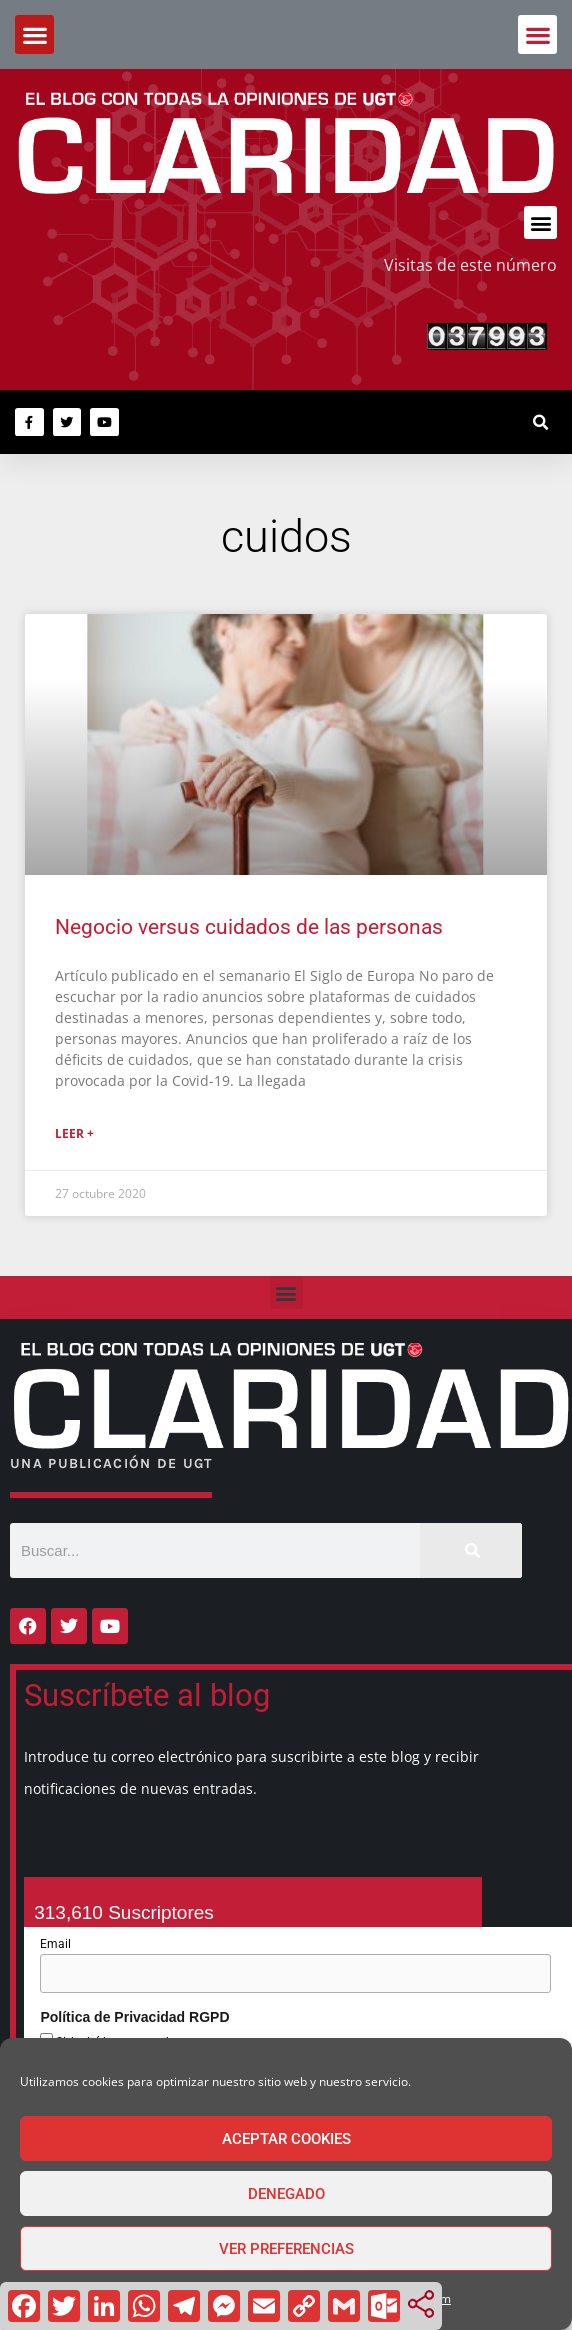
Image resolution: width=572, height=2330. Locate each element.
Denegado (286, 2194)
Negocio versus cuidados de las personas (249, 927)
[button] (537, 34)
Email (55, 1944)
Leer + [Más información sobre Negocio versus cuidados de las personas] (74, 1133)
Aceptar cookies (286, 2139)
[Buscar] (471, 1550)
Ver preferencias (286, 2249)
